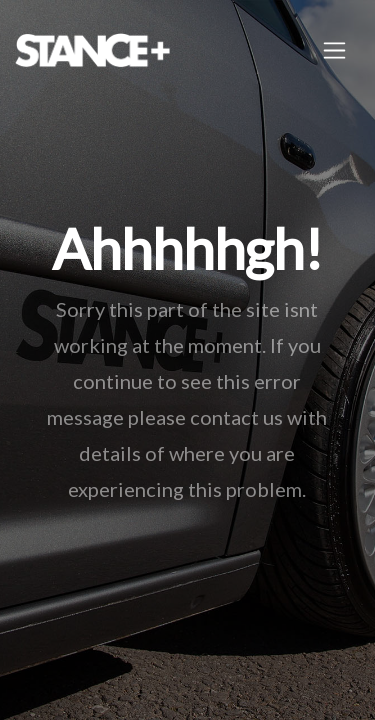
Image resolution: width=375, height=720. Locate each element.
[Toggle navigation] (334, 50)
